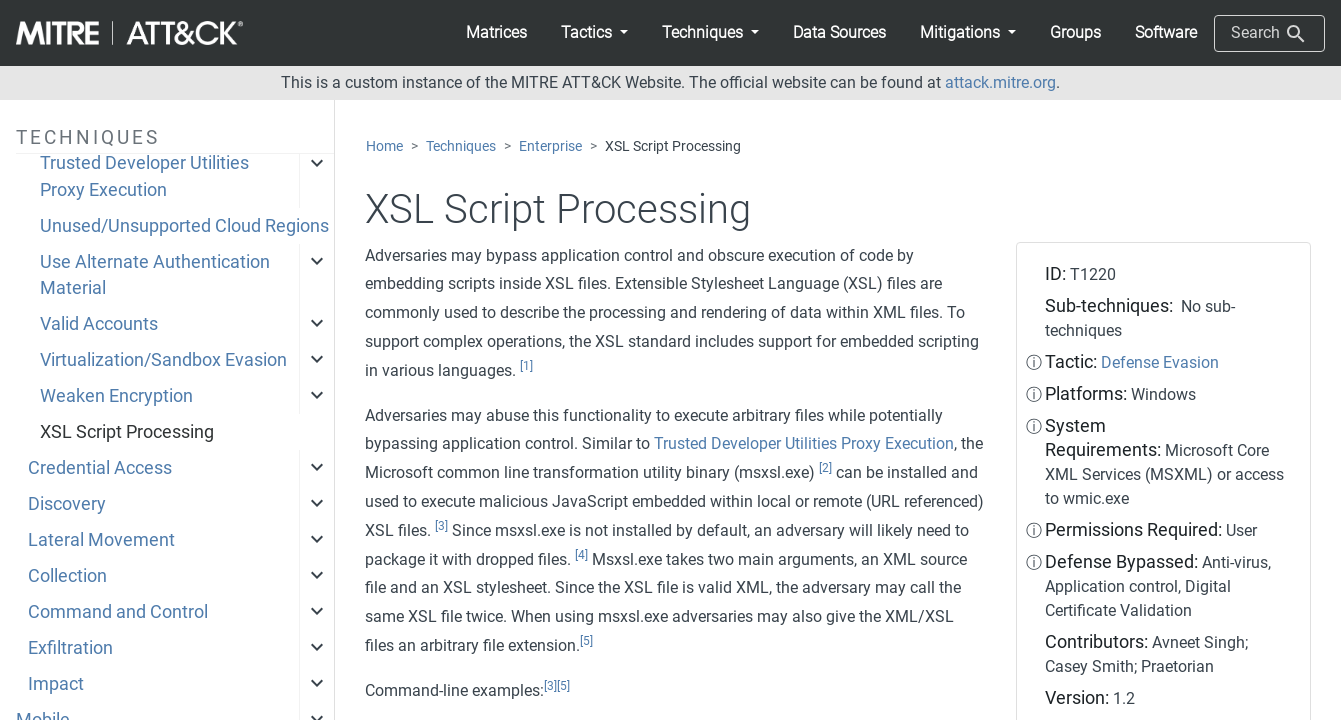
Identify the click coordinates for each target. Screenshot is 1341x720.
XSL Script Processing (127, 432)
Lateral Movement (101, 540)
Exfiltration (70, 648)
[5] (586, 641)
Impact (56, 684)
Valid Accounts (99, 324)
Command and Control (118, 612)
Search (1269, 34)
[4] (581, 555)
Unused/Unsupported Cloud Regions (184, 226)
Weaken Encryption (116, 396)
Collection (67, 576)
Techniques (461, 146)
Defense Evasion (1160, 362)
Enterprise (550, 146)
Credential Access (100, 468)
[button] (594, 33)
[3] (441, 526)
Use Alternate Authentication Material (155, 275)
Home (384, 146)
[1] (526, 366)
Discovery (67, 504)
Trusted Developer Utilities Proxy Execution (144, 176)
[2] (825, 468)
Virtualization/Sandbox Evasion (163, 360)
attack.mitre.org (1000, 82)
